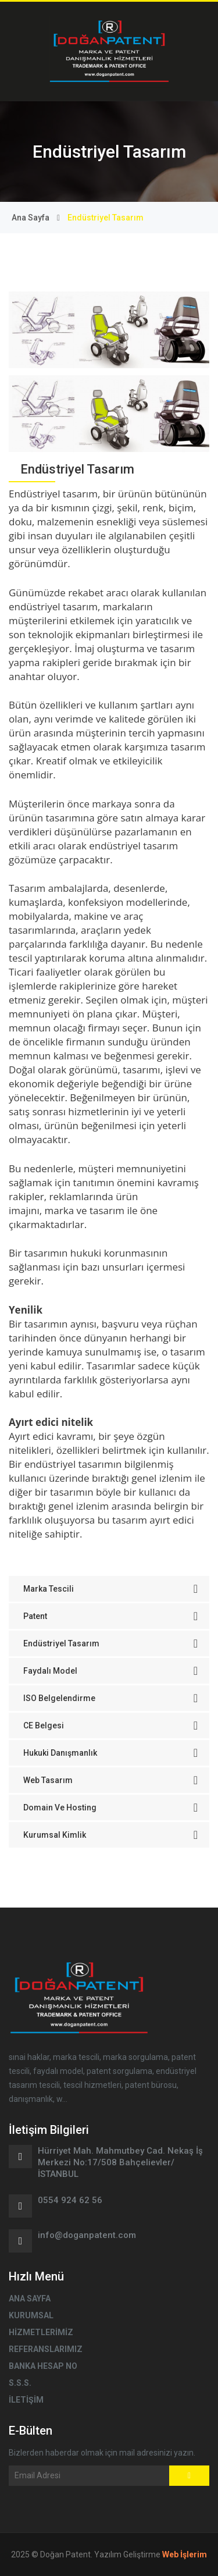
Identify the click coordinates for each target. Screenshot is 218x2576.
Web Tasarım (110, 1780)
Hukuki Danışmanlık (110, 1753)
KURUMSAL (31, 2315)
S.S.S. (20, 2383)
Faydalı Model (110, 1671)
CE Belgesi (110, 1725)
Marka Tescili (110, 1589)
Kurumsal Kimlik (110, 1835)
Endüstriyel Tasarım (110, 1643)
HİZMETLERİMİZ (41, 2332)
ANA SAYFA (30, 2298)
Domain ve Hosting (110, 1807)
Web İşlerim (184, 2554)
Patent (110, 1616)
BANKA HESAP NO (43, 2366)
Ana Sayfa (30, 217)
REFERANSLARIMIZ (46, 2349)
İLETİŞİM (26, 2399)
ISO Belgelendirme (110, 1698)
